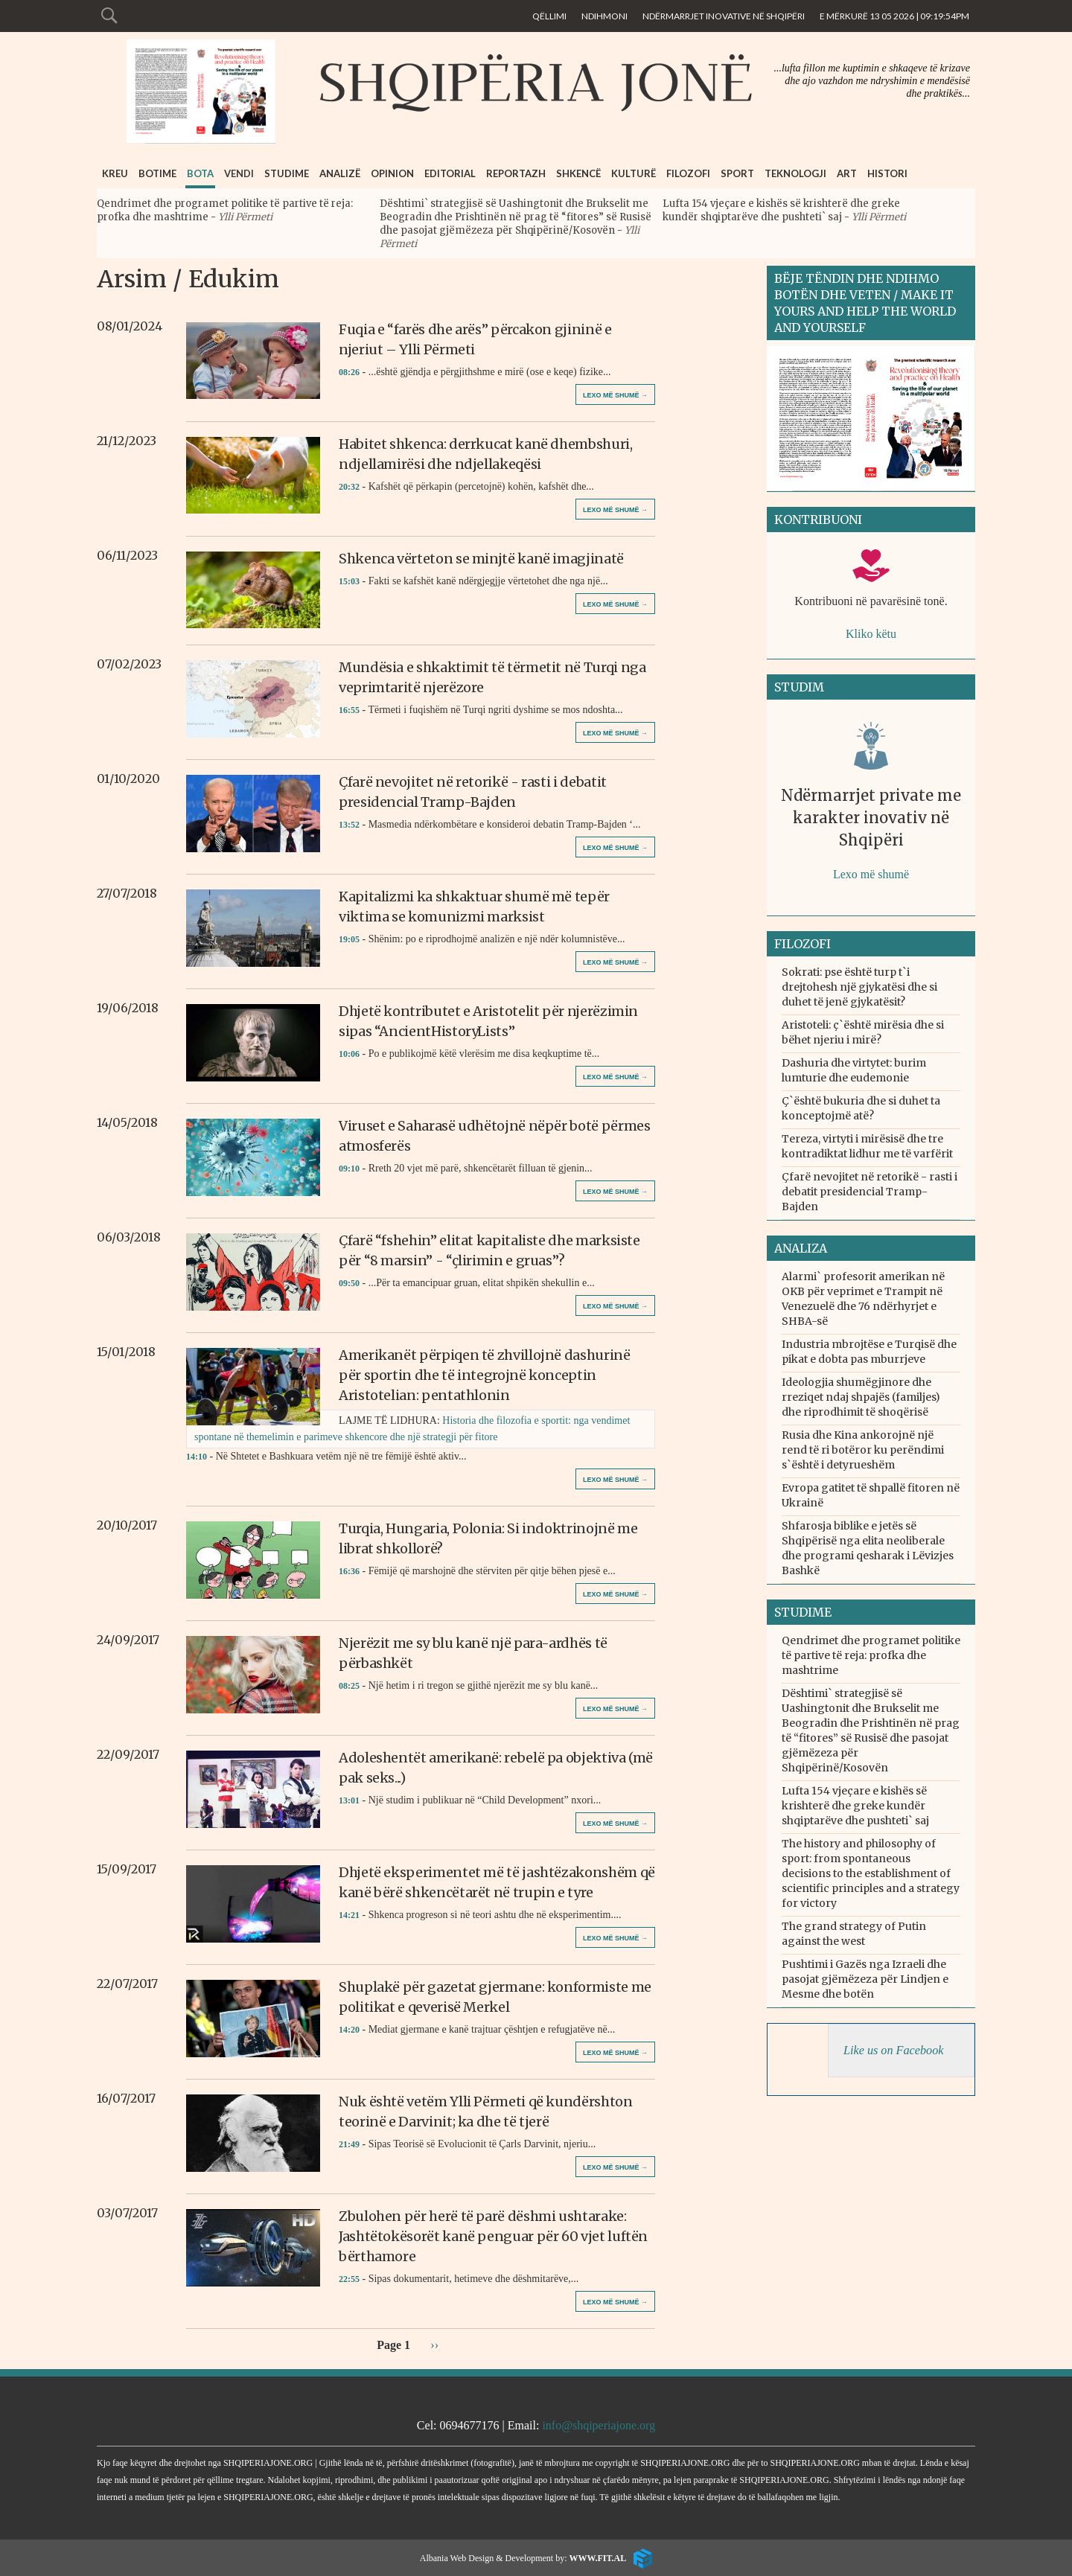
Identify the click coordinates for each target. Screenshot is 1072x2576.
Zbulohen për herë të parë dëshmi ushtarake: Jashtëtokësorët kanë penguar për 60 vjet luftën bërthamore (493, 2236)
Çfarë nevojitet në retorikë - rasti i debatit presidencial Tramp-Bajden (869, 1191)
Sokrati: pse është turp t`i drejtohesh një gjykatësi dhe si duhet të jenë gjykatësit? (859, 987)
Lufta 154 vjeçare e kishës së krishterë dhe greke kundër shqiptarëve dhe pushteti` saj (781, 210)
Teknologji (795, 173)
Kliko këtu (871, 633)
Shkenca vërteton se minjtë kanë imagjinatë (481, 558)
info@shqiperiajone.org (598, 2425)
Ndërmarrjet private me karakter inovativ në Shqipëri (871, 817)
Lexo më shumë (871, 874)
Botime (157, 173)
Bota (200, 173)
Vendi (239, 173)
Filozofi (688, 173)
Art (847, 173)
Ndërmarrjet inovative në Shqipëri (723, 16)
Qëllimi (549, 16)
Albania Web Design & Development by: (523, 2558)
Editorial (450, 173)
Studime (286, 173)
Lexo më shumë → (615, 395)
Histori (887, 173)
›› (434, 2344)
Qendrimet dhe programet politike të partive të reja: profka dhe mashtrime (871, 1655)
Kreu (115, 173)
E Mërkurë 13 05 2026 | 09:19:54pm (894, 16)
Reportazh (516, 173)
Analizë (339, 173)
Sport (737, 173)
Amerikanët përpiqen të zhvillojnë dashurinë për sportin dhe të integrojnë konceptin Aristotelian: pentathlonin (485, 1375)
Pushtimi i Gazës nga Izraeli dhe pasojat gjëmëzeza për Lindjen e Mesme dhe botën (865, 1979)
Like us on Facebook (893, 2050)
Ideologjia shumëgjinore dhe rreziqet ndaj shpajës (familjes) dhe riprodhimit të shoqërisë (861, 1397)
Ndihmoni (604, 16)
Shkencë (578, 173)
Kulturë (633, 173)
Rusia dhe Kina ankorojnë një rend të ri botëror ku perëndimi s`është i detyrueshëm (863, 1449)
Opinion (392, 173)
